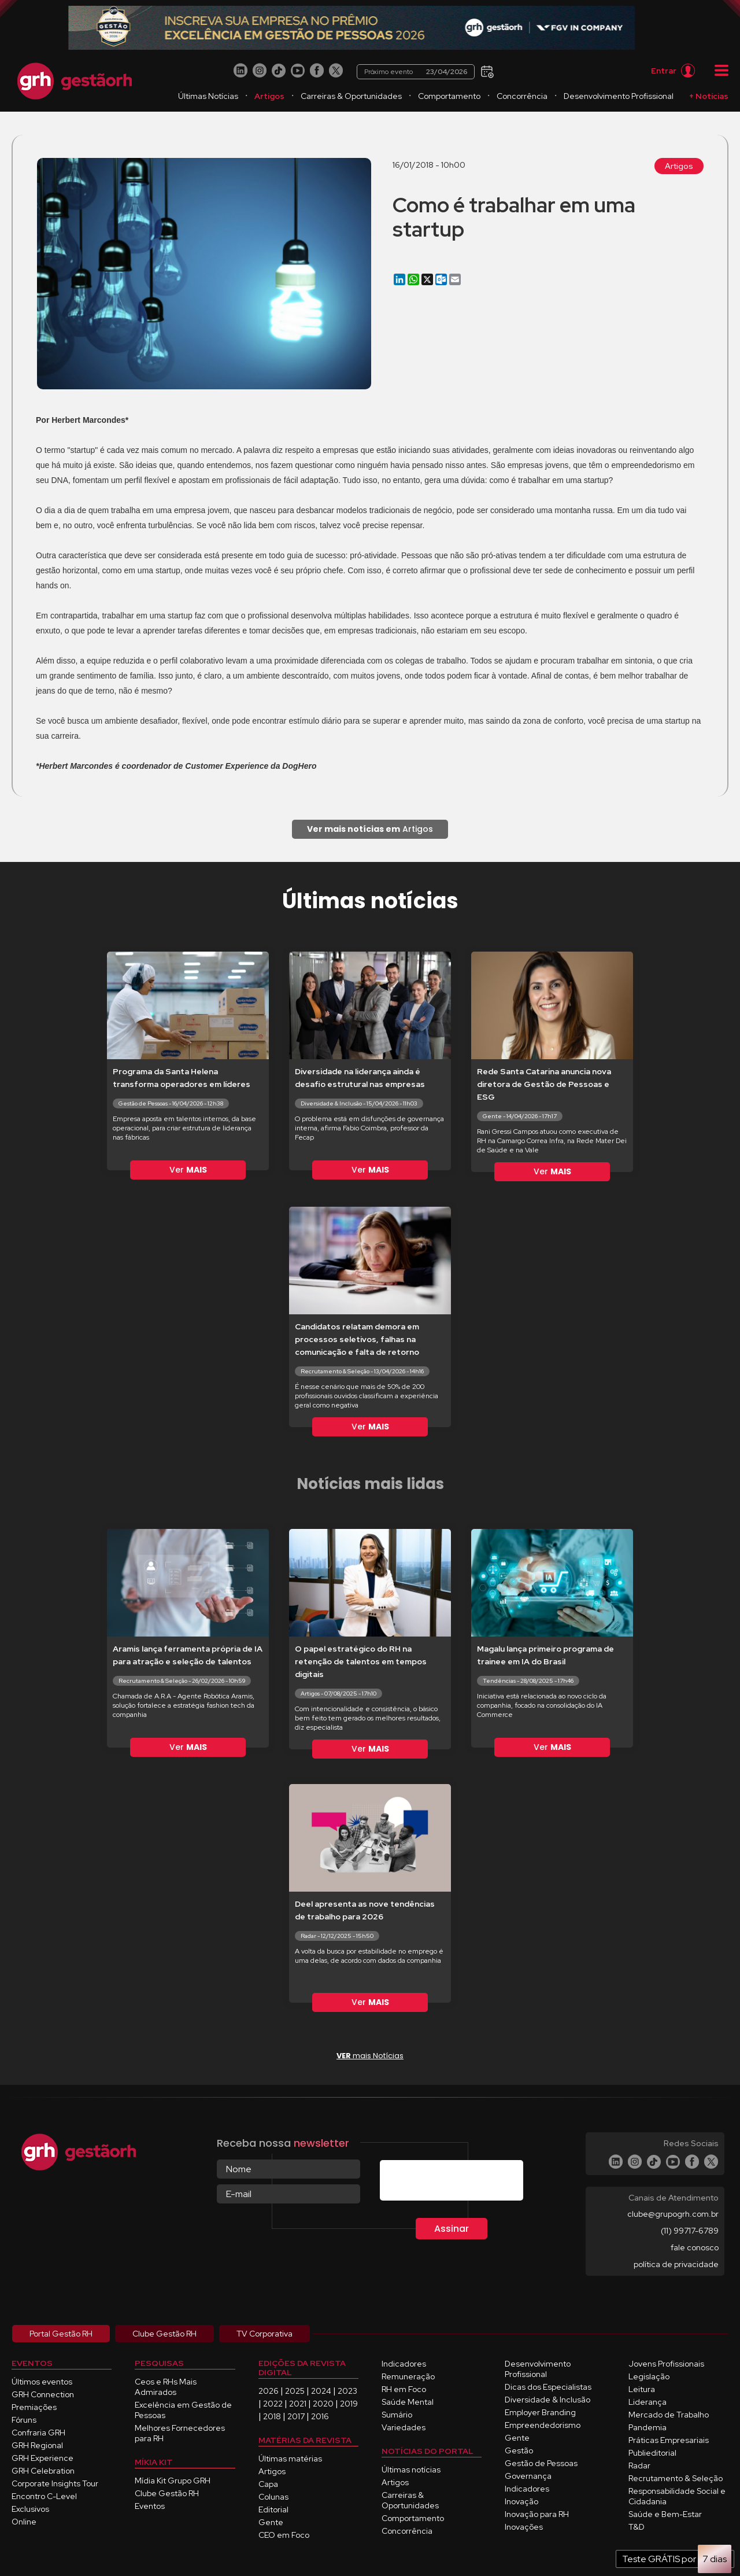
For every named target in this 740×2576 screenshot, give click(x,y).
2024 (321, 2391)
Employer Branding (540, 2412)
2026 (268, 2391)
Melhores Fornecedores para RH (180, 2433)
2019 (349, 2403)
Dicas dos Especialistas (548, 2387)
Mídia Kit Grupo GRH (172, 2480)
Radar (639, 2465)
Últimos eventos (42, 2381)
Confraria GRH (38, 2432)
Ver (188, 1169)
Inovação (521, 2501)
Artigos (269, 96)
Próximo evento (418, 70)
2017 (296, 2416)
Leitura (641, 2389)
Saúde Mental (408, 2402)
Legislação (648, 2376)
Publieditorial (652, 2453)
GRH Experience (42, 2458)
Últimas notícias (411, 2469)
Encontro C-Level (44, 2496)
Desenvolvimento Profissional (619, 96)
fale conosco (695, 2247)
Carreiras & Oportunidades (351, 96)
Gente (270, 2522)
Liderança (647, 2402)
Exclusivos (30, 2509)
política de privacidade (676, 2264)
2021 (297, 2403)
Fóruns (24, 2420)
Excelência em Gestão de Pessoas (183, 2410)
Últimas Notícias (208, 96)
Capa (268, 2484)
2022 (273, 2403)
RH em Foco (404, 2389)
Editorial (273, 2509)
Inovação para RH (537, 2514)
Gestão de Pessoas (541, 2463)
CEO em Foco (283, 2535)
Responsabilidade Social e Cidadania (677, 2496)
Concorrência (522, 96)
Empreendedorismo (542, 2425)
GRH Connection (43, 2394)
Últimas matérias (290, 2458)
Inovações (524, 2527)
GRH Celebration (43, 2471)
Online (24, 2521)
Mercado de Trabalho (668, 2414)
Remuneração (408, 2376)
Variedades (404, 2427)
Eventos (150, 2506)
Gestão (519, 2450)
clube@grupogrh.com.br (673, 2214)
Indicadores (404, 2363)
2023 (347, 2391)
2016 (320, 2416)
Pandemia (647, 2427)
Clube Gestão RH (167, 2493)
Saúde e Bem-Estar (665, 2514)
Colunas (273, 2497)
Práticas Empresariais (668, 2440)
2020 (323, 2403)
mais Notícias (370, 2055)
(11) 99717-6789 (690, 2230)
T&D (636, 2527)
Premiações (34, 2407)
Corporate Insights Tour (55, 2483)
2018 (272, 2416)
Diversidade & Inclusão (547, 2399)
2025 (295, 2391)
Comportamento (449, 96)
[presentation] (468, 2182)
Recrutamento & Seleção (675, 2478)
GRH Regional (37, 2445)
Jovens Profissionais (666, 2363)
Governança (528, 2476)
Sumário (397, 2414)
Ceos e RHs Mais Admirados (166, 2386)
